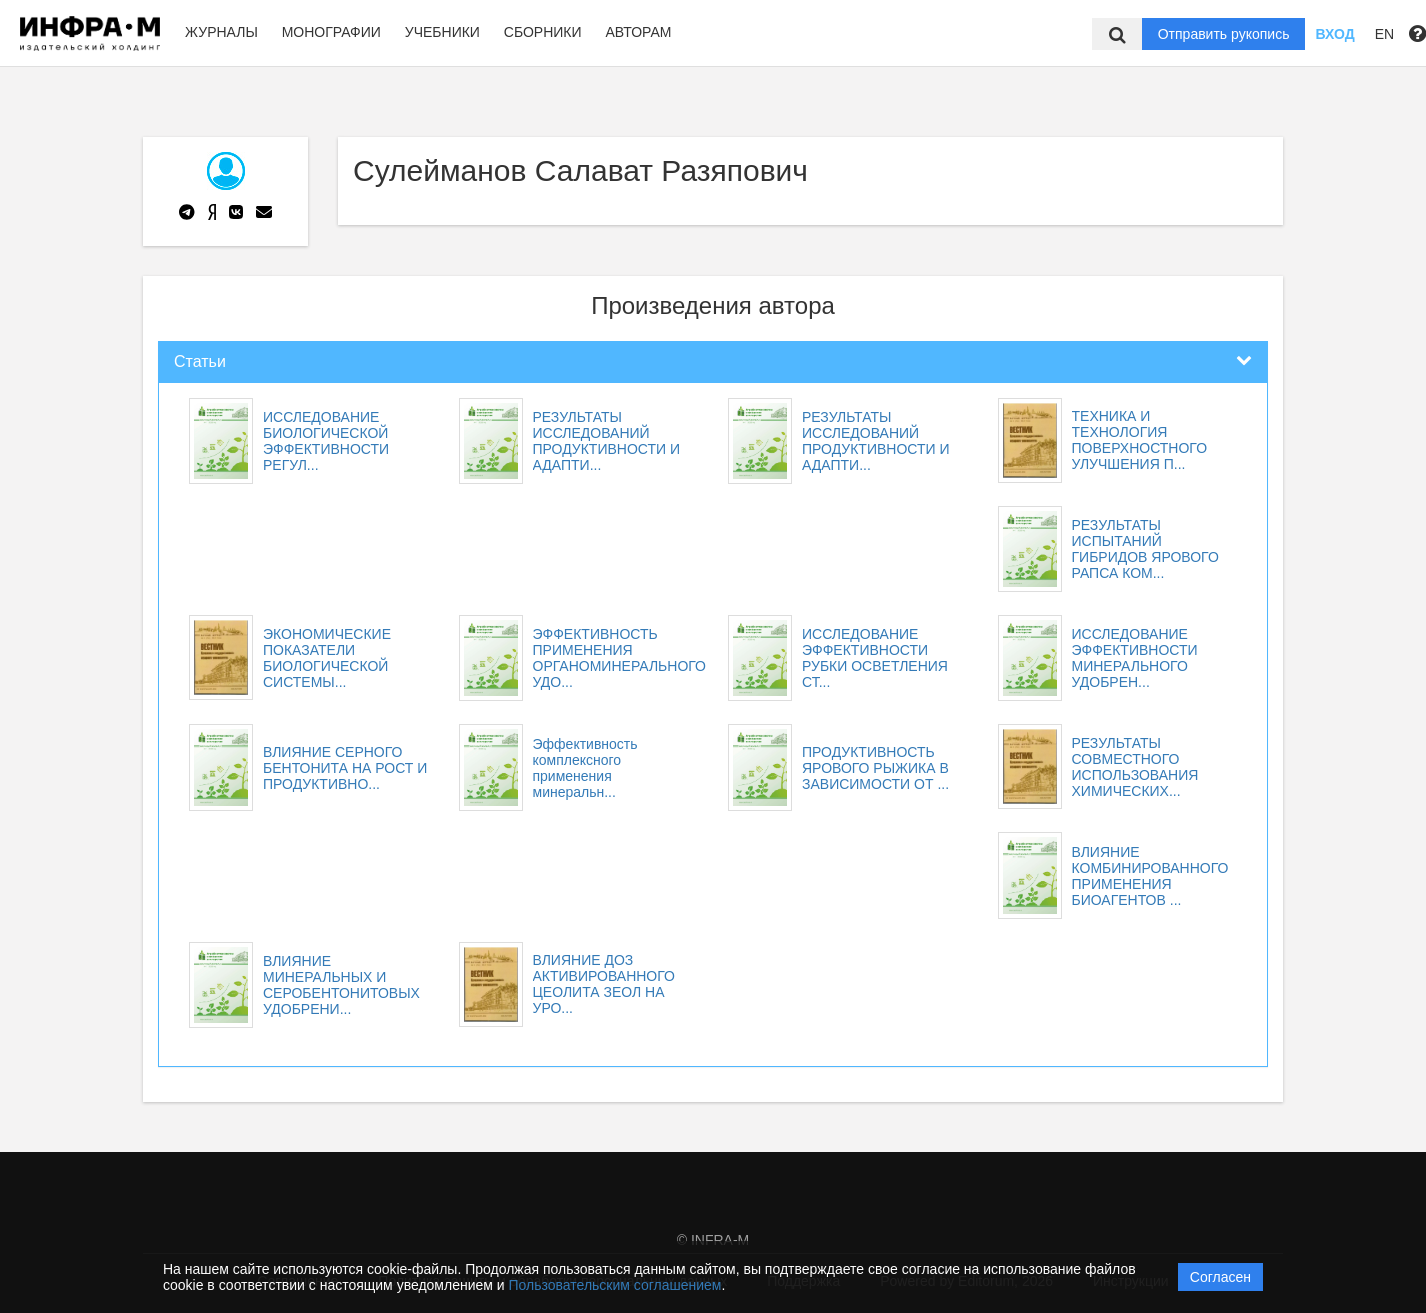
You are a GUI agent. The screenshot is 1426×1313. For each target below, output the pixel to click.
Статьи (200, 361)
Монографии (331, 32)
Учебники (442, 32)
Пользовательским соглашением (615, 1285)
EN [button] (1384, 34)
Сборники (543, 32)
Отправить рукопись (1224, 34)
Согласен (1220, 1277)
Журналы (221, 32)
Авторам (638, 32)
